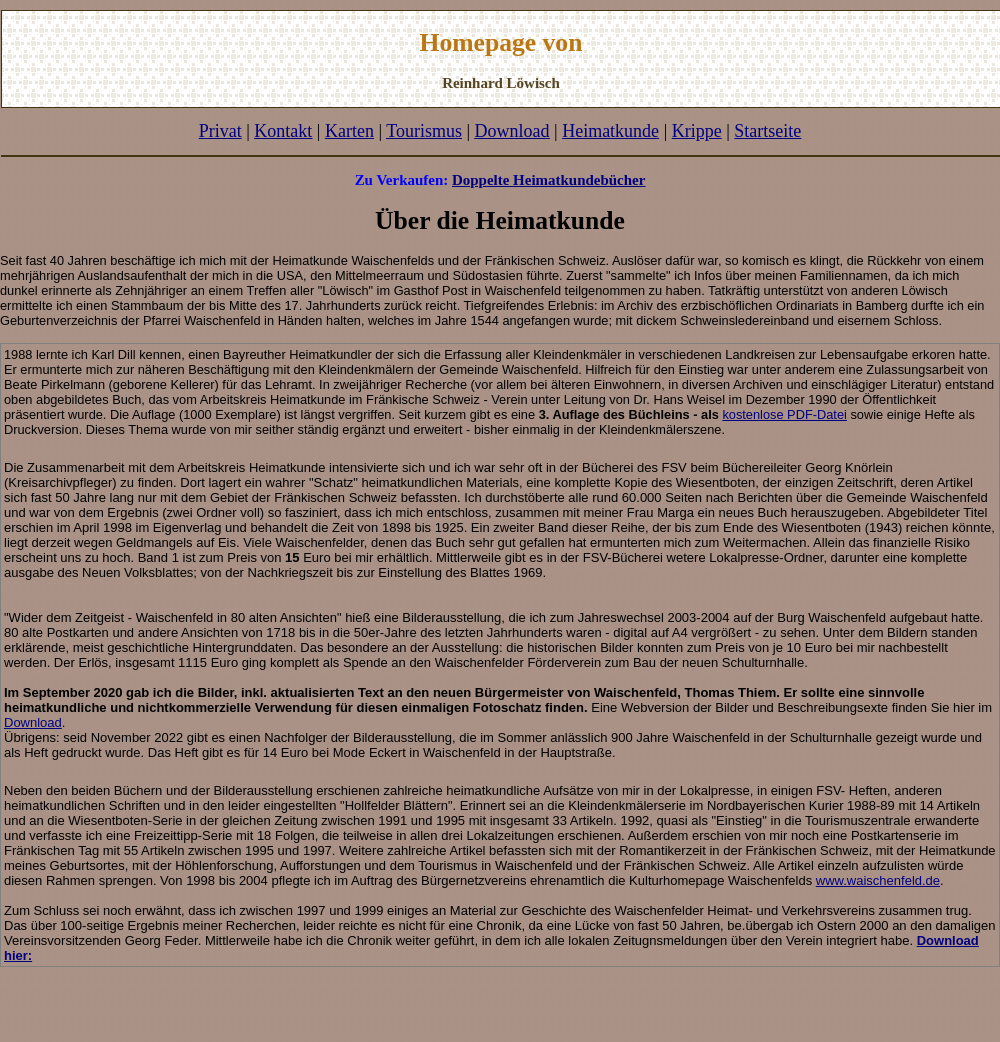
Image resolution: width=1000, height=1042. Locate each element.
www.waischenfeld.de (878, 880)
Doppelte (480, 180)
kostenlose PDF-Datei (784, 414)
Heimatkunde (610, 131)
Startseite (767, 131)
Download (33, 722)
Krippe (697, 131)
